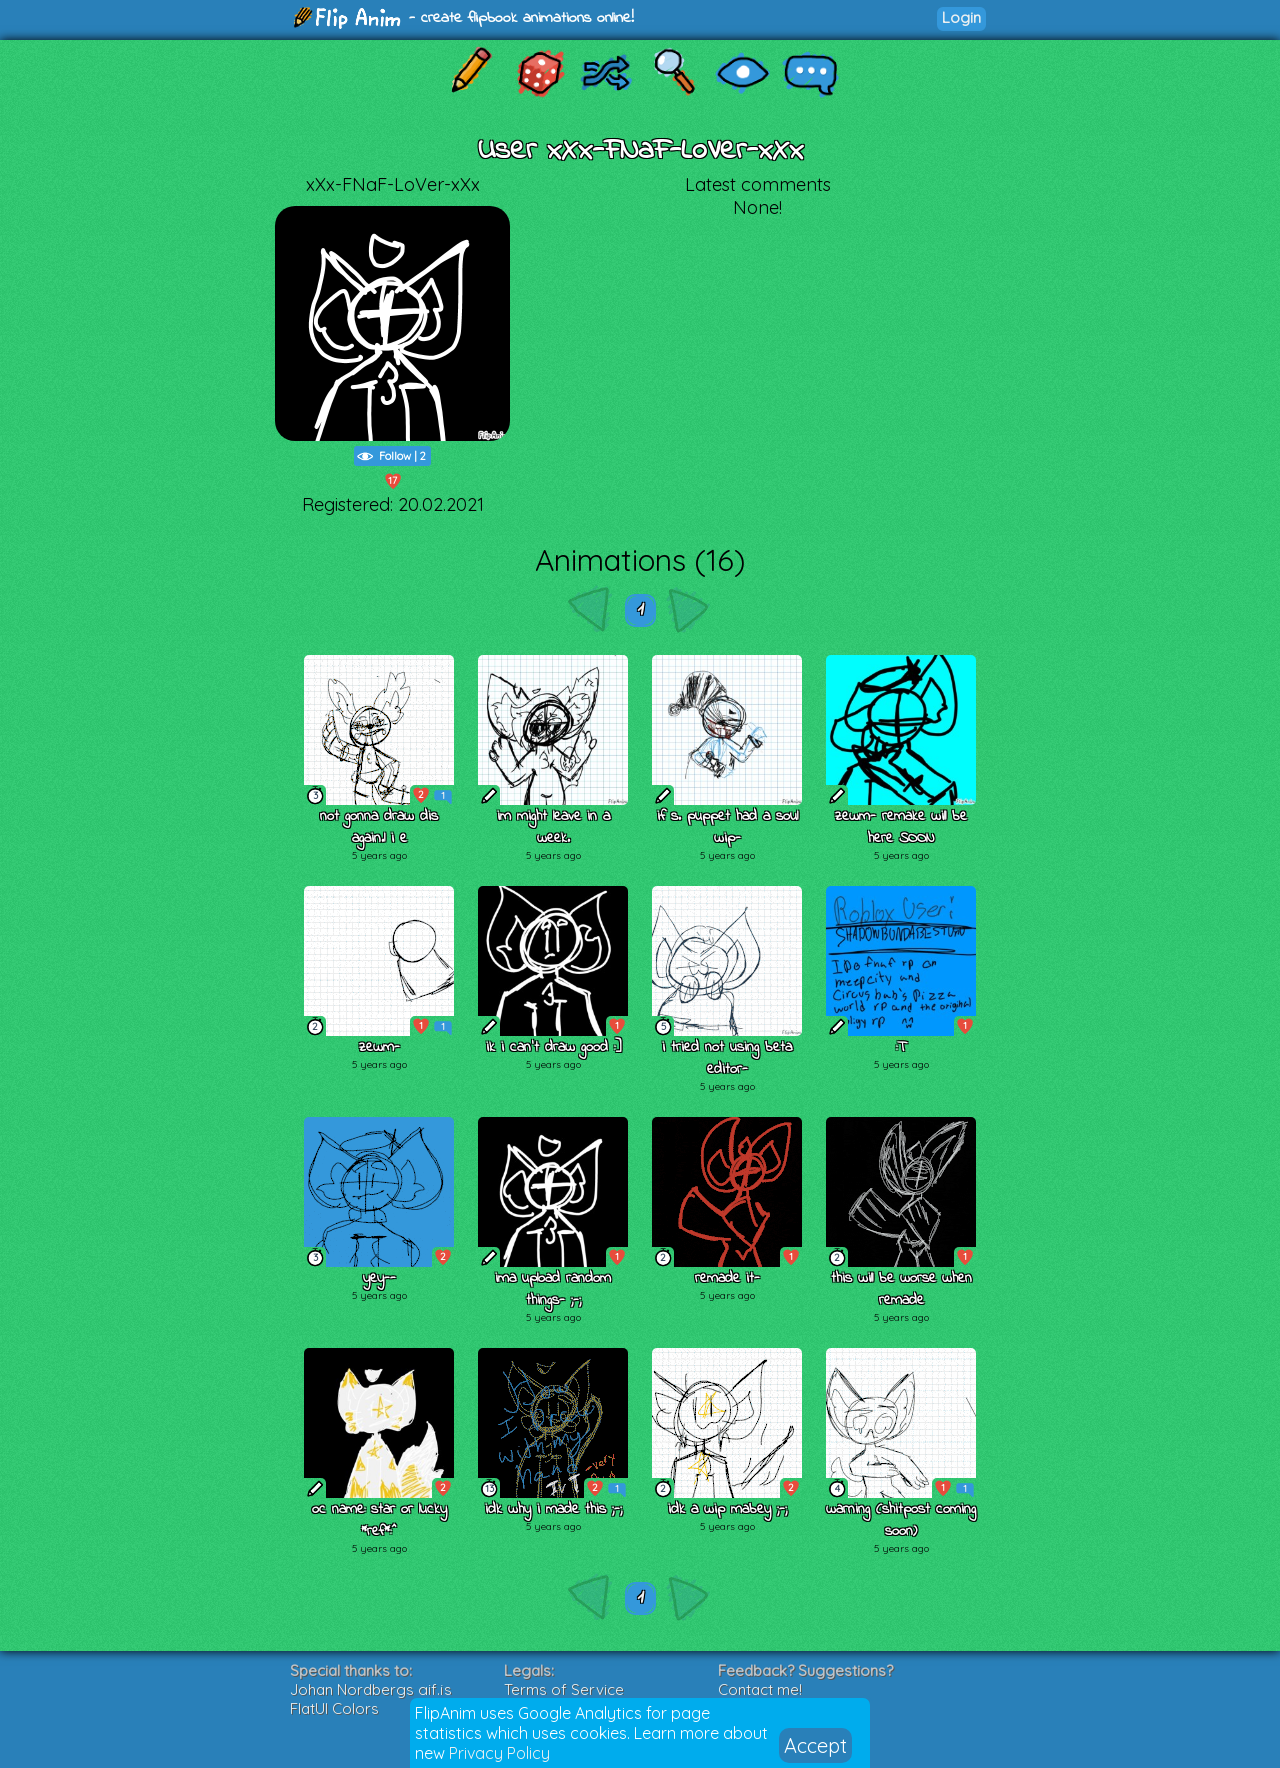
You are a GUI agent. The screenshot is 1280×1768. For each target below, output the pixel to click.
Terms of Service (564, 1689)
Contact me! (760, 1689)
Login (961, 17)
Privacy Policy (499, 1753)
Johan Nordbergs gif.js (371, 1689)
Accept (815, 1745)
